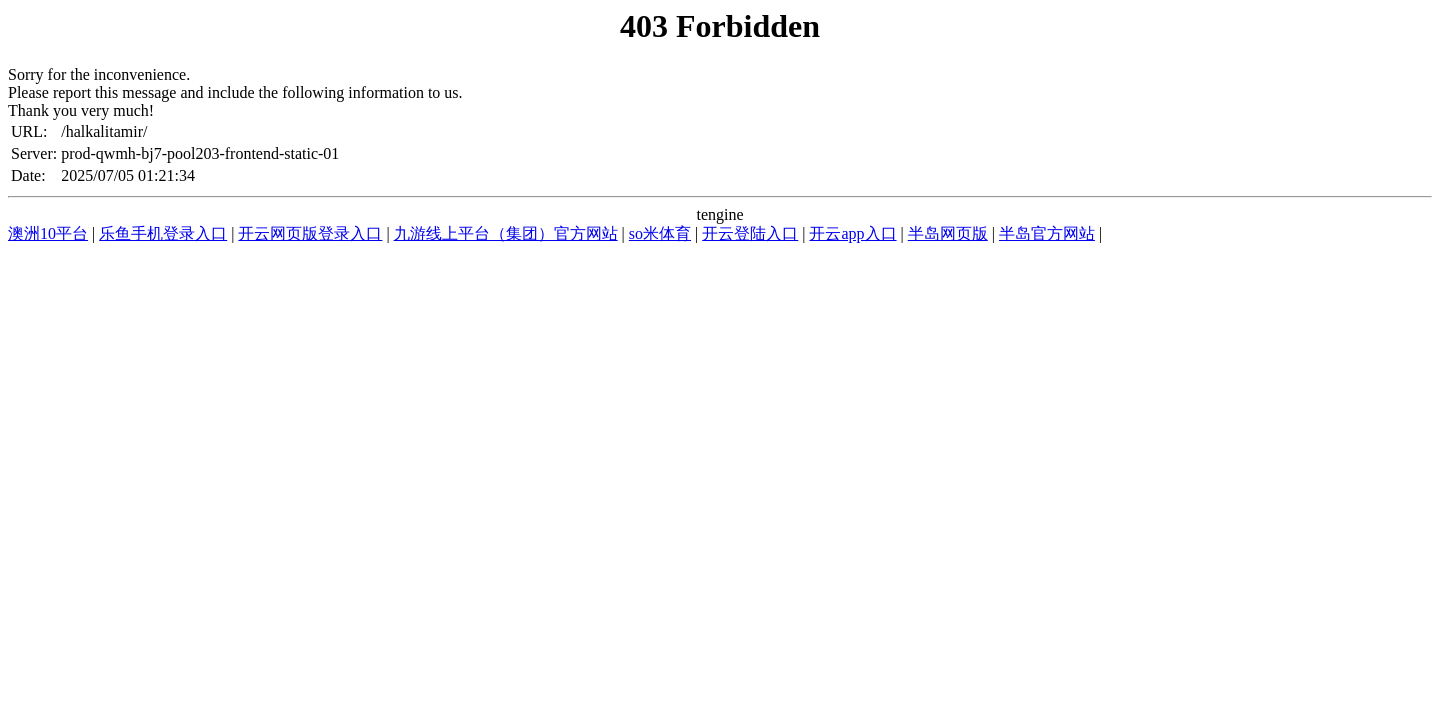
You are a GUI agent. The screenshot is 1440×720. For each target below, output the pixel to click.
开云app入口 (852, 233)
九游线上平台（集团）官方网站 (506, 233)
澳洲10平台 (48, 233)
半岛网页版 (948, 233)
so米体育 (660, 233)
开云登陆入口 (750, 233)
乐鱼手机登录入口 (163, 233)
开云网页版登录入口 (310, 233)
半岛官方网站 (1047, 233)
